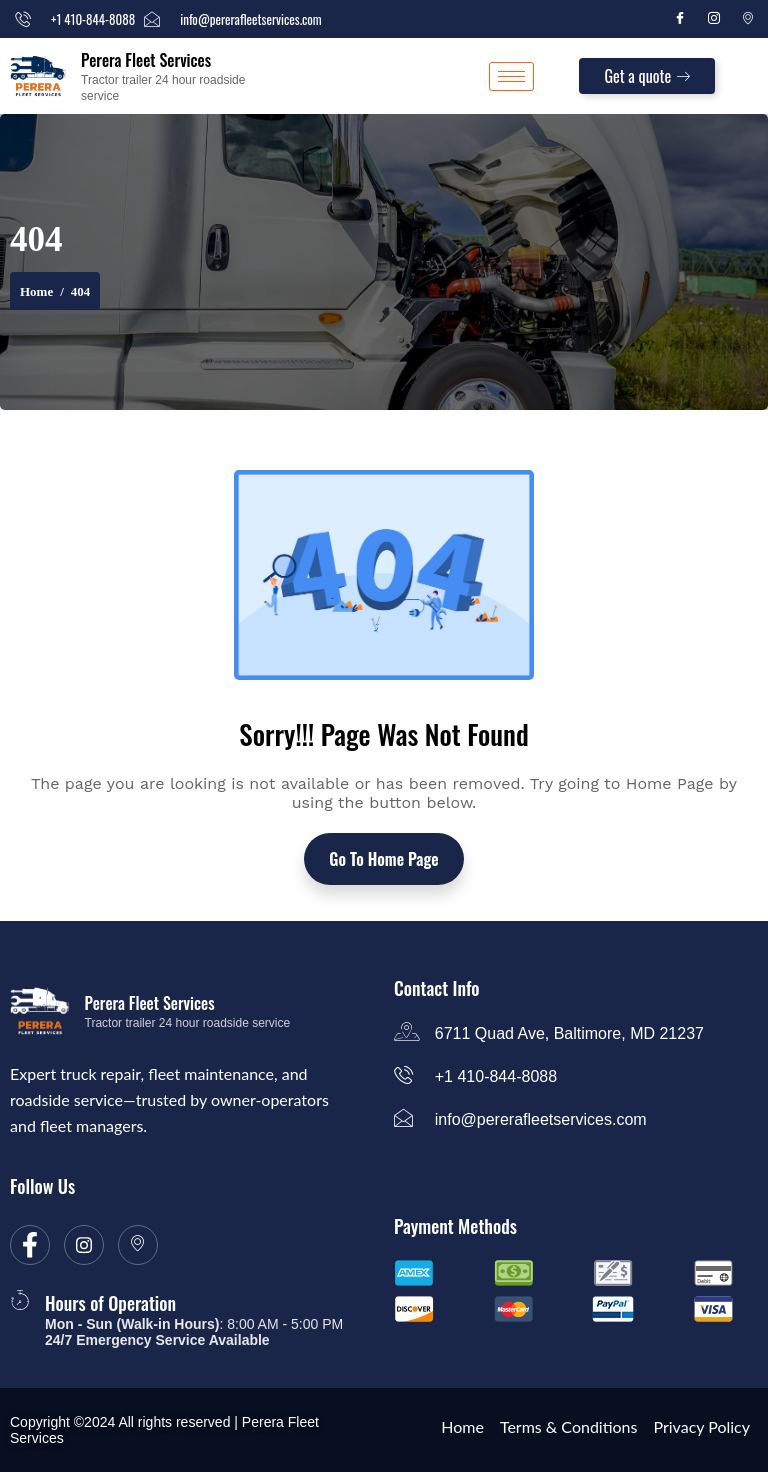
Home (36, 291)
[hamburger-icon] (511, 76)
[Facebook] (680, 19)
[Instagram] (714, 19)
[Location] (748, 19)
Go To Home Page (383, 859)
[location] (138, 1245)
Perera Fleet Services (146, 60)
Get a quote (647, 76)
